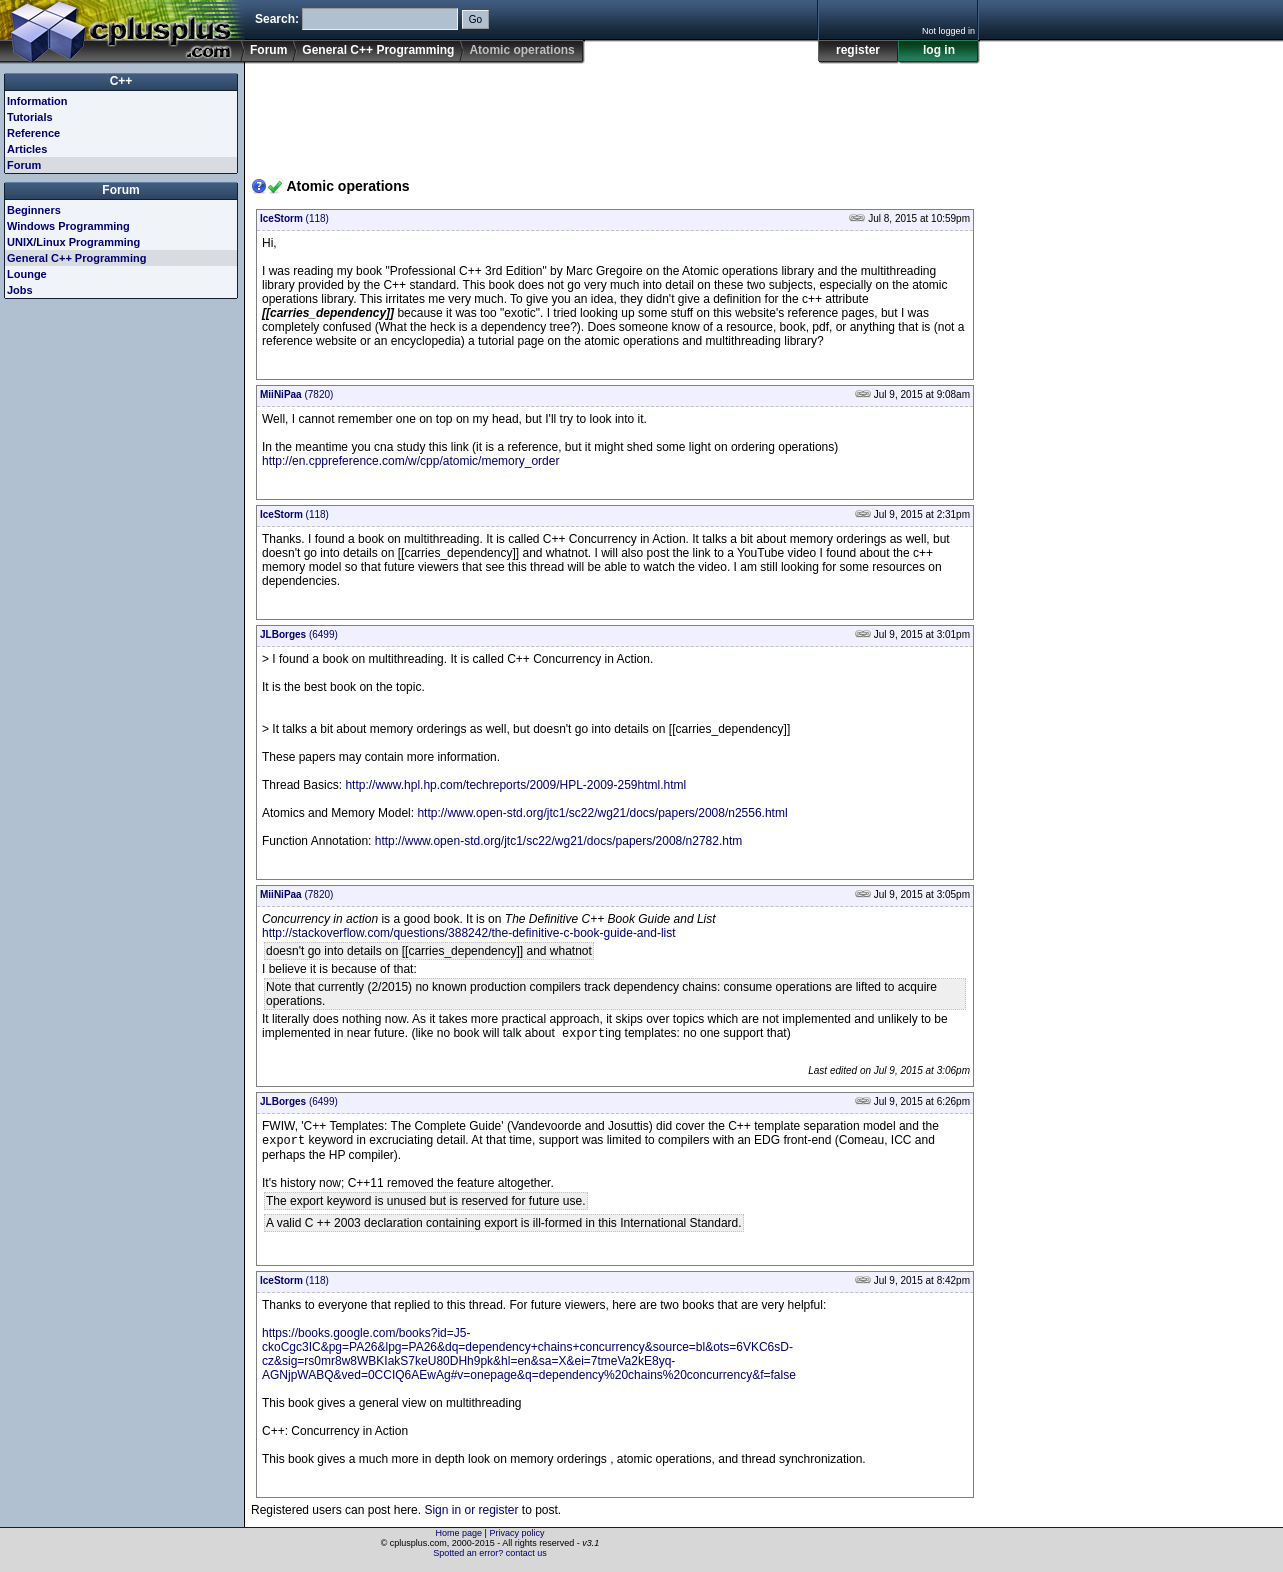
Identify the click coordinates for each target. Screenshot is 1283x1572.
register (858, 50)
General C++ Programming (378, 50)
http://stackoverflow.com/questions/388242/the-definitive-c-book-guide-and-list (469, 933)
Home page (459, 1537)
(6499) (299, 634)
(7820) (296, 394)
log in (939, 50)
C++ (121, 81)
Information (37, 101)
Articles (27, 149)
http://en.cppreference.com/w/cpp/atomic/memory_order (410, 461)
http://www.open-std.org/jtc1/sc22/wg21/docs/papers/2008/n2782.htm (559, 841)
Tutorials (30, 117)
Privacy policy (516, 1537)
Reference (33, 133)
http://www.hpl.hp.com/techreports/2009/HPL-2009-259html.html (515, 785)
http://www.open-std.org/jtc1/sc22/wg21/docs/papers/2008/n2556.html (602, 813)
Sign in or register (471, 1514)
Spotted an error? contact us (490, 1557)
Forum (268, 50)
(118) (294, 218)
